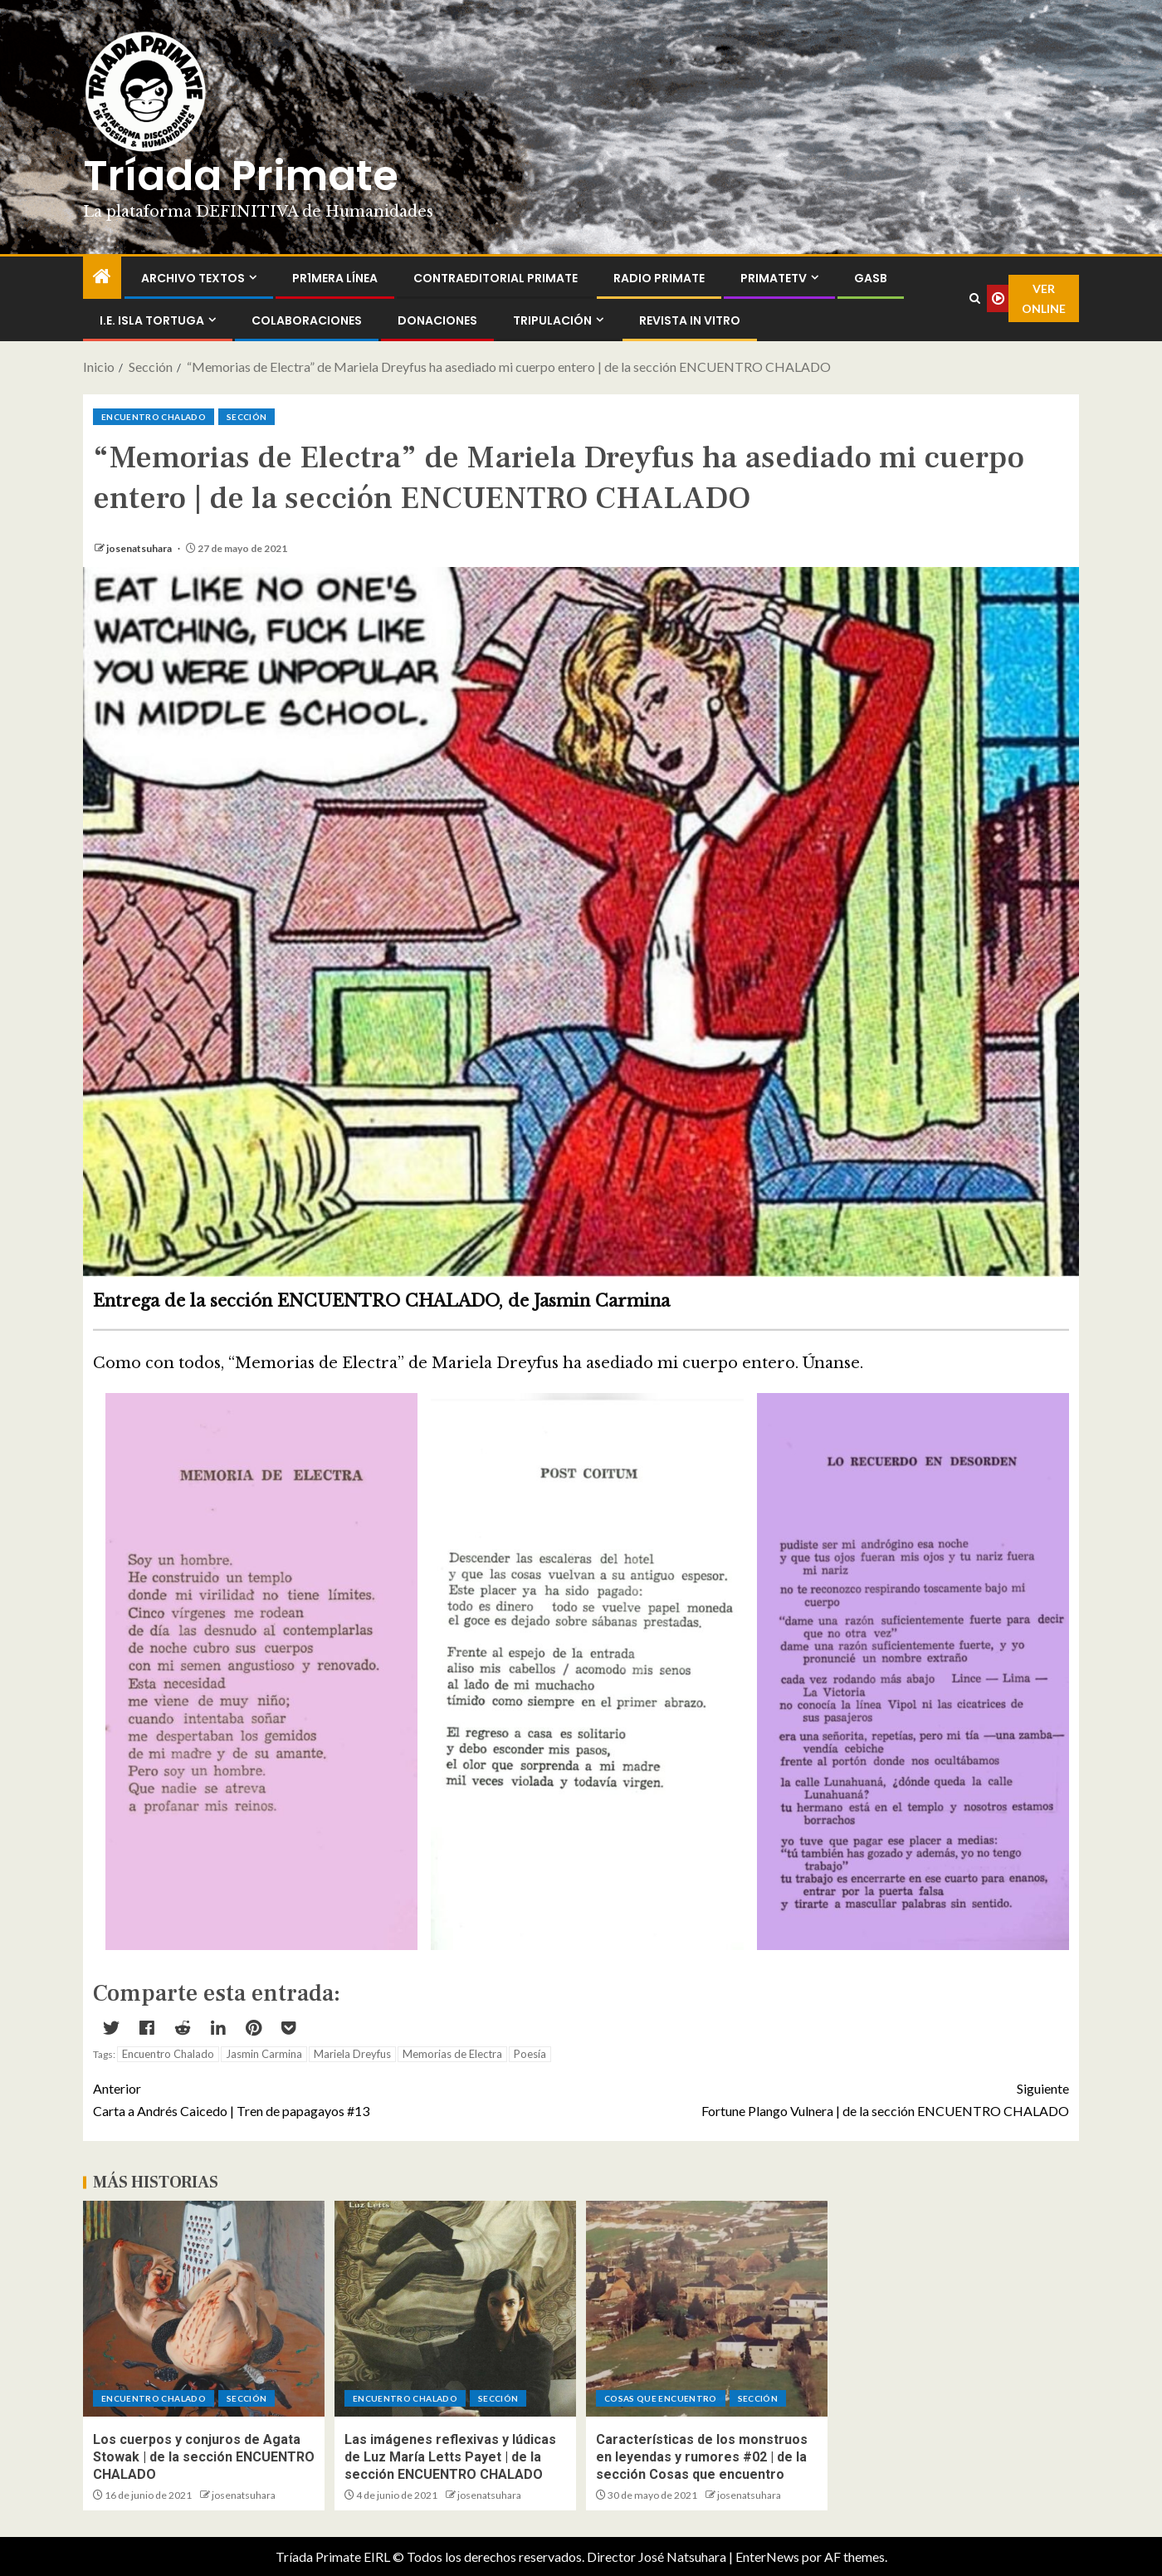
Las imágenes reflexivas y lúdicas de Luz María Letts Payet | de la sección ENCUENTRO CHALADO (450, 2457)
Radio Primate (659, 278)
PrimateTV (773, 278)
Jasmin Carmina (264, 2053)
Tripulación (552, 320)
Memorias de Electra (452, 2053)
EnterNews (767, 2556)
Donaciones (437, 320)
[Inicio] (102, 277)
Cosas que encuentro (660, 2398)
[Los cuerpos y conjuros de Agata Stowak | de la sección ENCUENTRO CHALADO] (204, 2309)
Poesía (530, 2053)
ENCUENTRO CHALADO (153, 417)
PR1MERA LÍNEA (335, 278)
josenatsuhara (139, 548)
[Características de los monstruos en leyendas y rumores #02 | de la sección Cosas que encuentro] (707, 2309)
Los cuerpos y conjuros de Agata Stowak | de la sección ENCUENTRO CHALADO (204, 2457)
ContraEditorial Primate (495, 278)
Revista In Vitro (689, 320)
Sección (246, 417)
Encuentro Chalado (168, 2053)
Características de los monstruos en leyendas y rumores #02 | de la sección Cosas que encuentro (702, 2457)
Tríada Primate (240, 176)
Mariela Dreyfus (352, 2053)
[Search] (974, 299)
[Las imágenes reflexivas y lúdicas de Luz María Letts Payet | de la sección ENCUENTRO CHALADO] (455, 2309)
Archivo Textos (193, 278)
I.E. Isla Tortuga (152, 320)
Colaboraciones (306, 320)
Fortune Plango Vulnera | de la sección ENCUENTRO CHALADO (825, 2098)
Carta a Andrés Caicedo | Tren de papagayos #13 (337, 2098)
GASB (870, 278)
